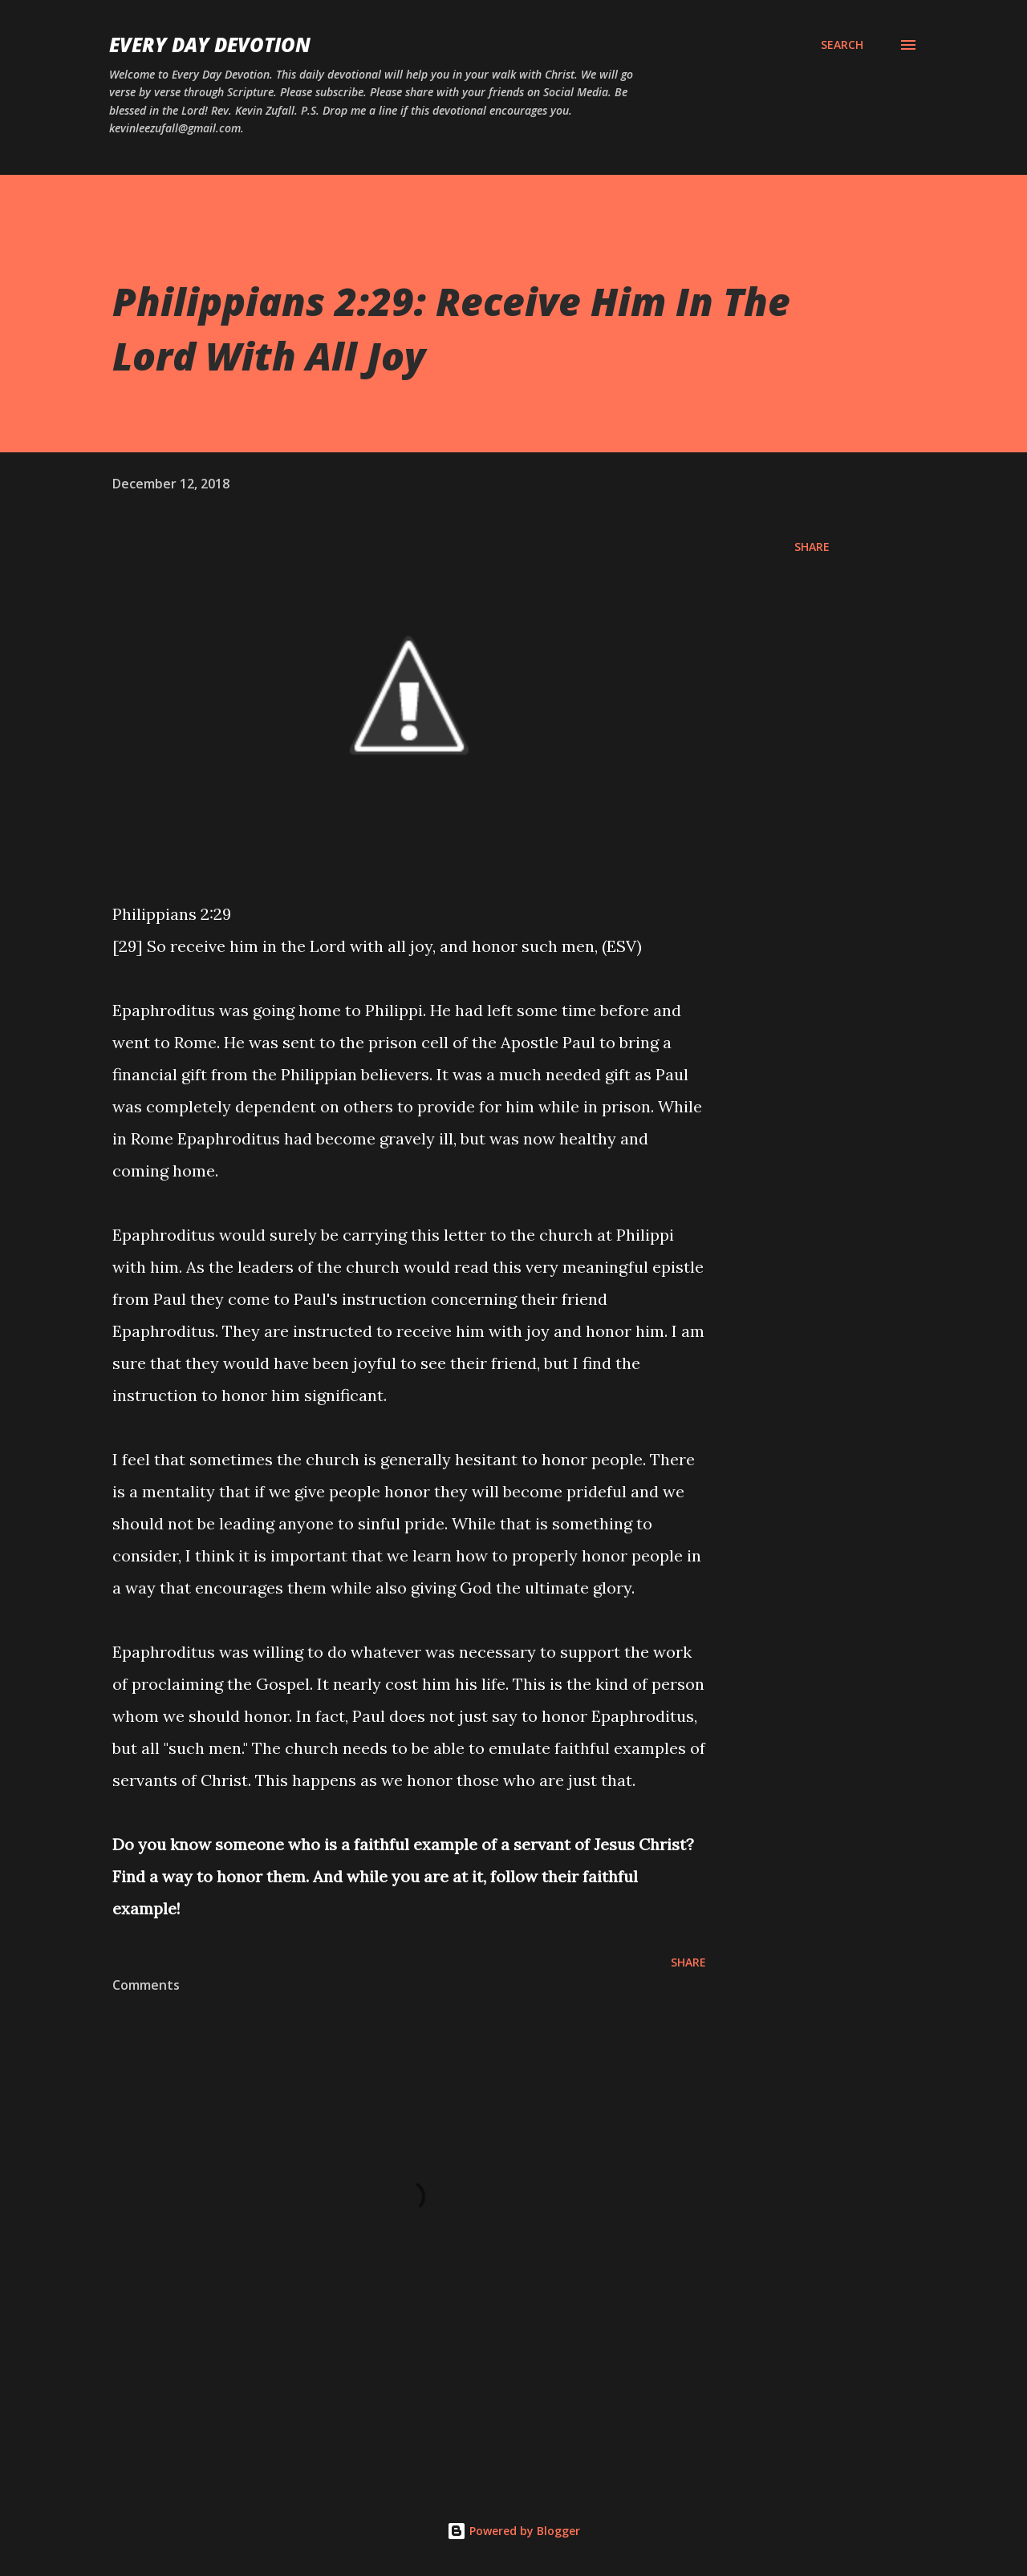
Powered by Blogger (513, 2530)
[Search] (842, 45)
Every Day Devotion (210, 44)
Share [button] (812, 546)
